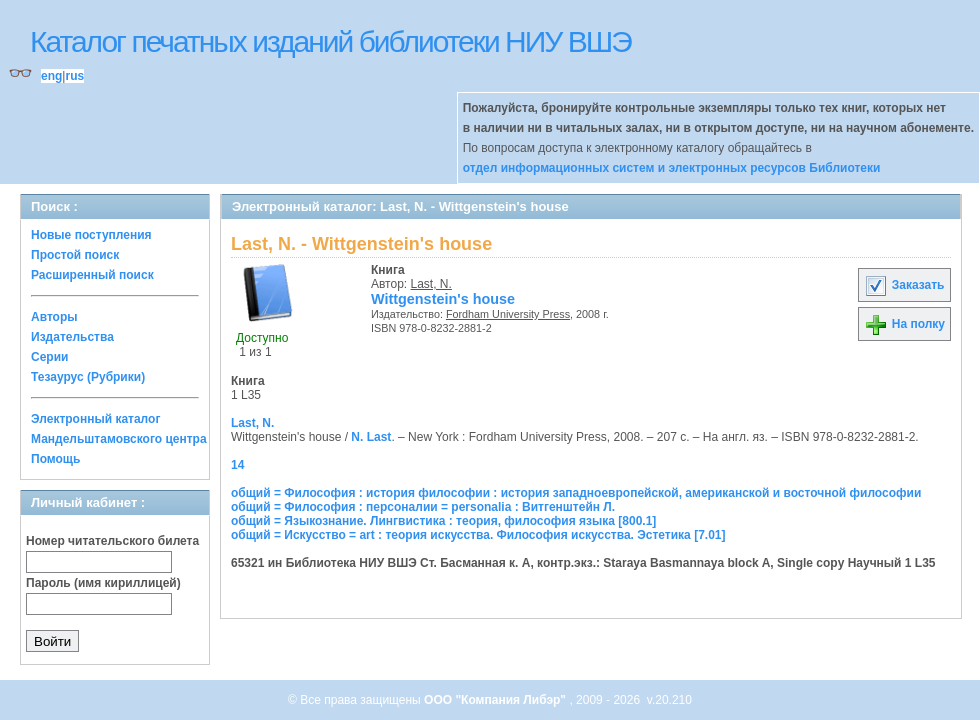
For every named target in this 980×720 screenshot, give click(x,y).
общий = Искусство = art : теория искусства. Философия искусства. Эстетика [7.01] (478, 535)
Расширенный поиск (92, 275)
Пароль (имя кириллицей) (103, 583)
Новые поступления (91, 235)
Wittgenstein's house (443, 299)
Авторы (54, 317)
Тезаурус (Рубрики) (88, 377)
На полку (904, 324)
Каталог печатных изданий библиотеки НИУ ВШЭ (330, 41)
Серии (49, 357)
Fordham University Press (508, 314)
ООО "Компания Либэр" (496, 700)
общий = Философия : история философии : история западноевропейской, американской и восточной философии (576, 493)
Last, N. (431, 284)
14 (237, 465)
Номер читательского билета (112, 541)
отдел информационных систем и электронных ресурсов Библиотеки (672, 168)
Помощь (55, 459)
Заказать (904, 285)
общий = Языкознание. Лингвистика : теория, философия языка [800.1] (443, 521)
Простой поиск (75, 255)
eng (51, 76)
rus (74, 76)
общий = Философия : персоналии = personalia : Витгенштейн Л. (423, 507)
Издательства (72, 337)
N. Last (371, 437)
